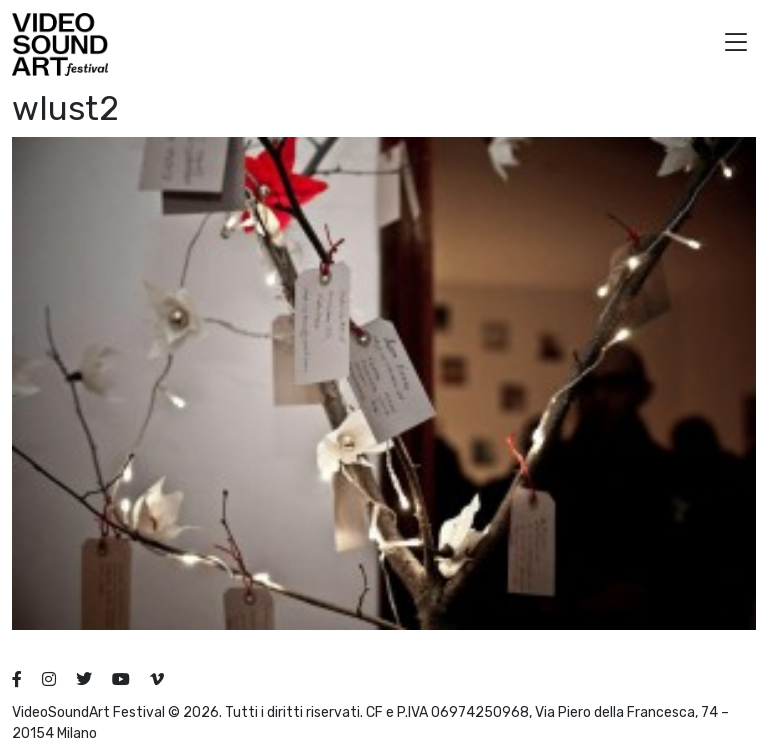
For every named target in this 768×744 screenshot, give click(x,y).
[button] (736, 44)
